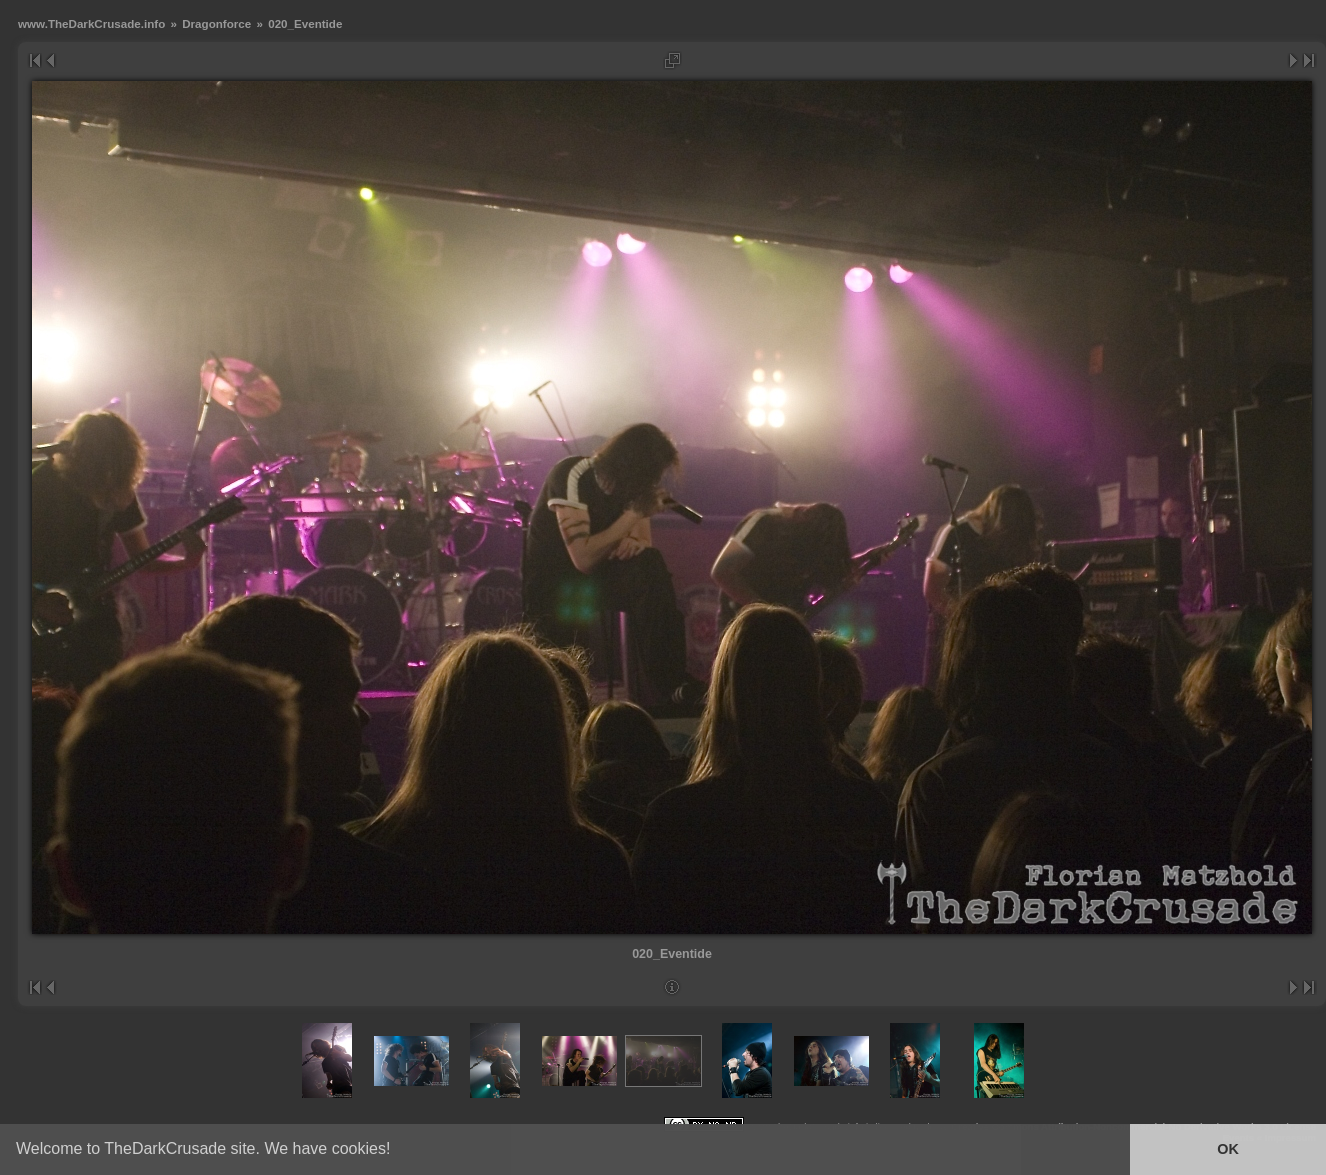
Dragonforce (216, 23)
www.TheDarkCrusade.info (91, 23)
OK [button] (1228, 1149)
